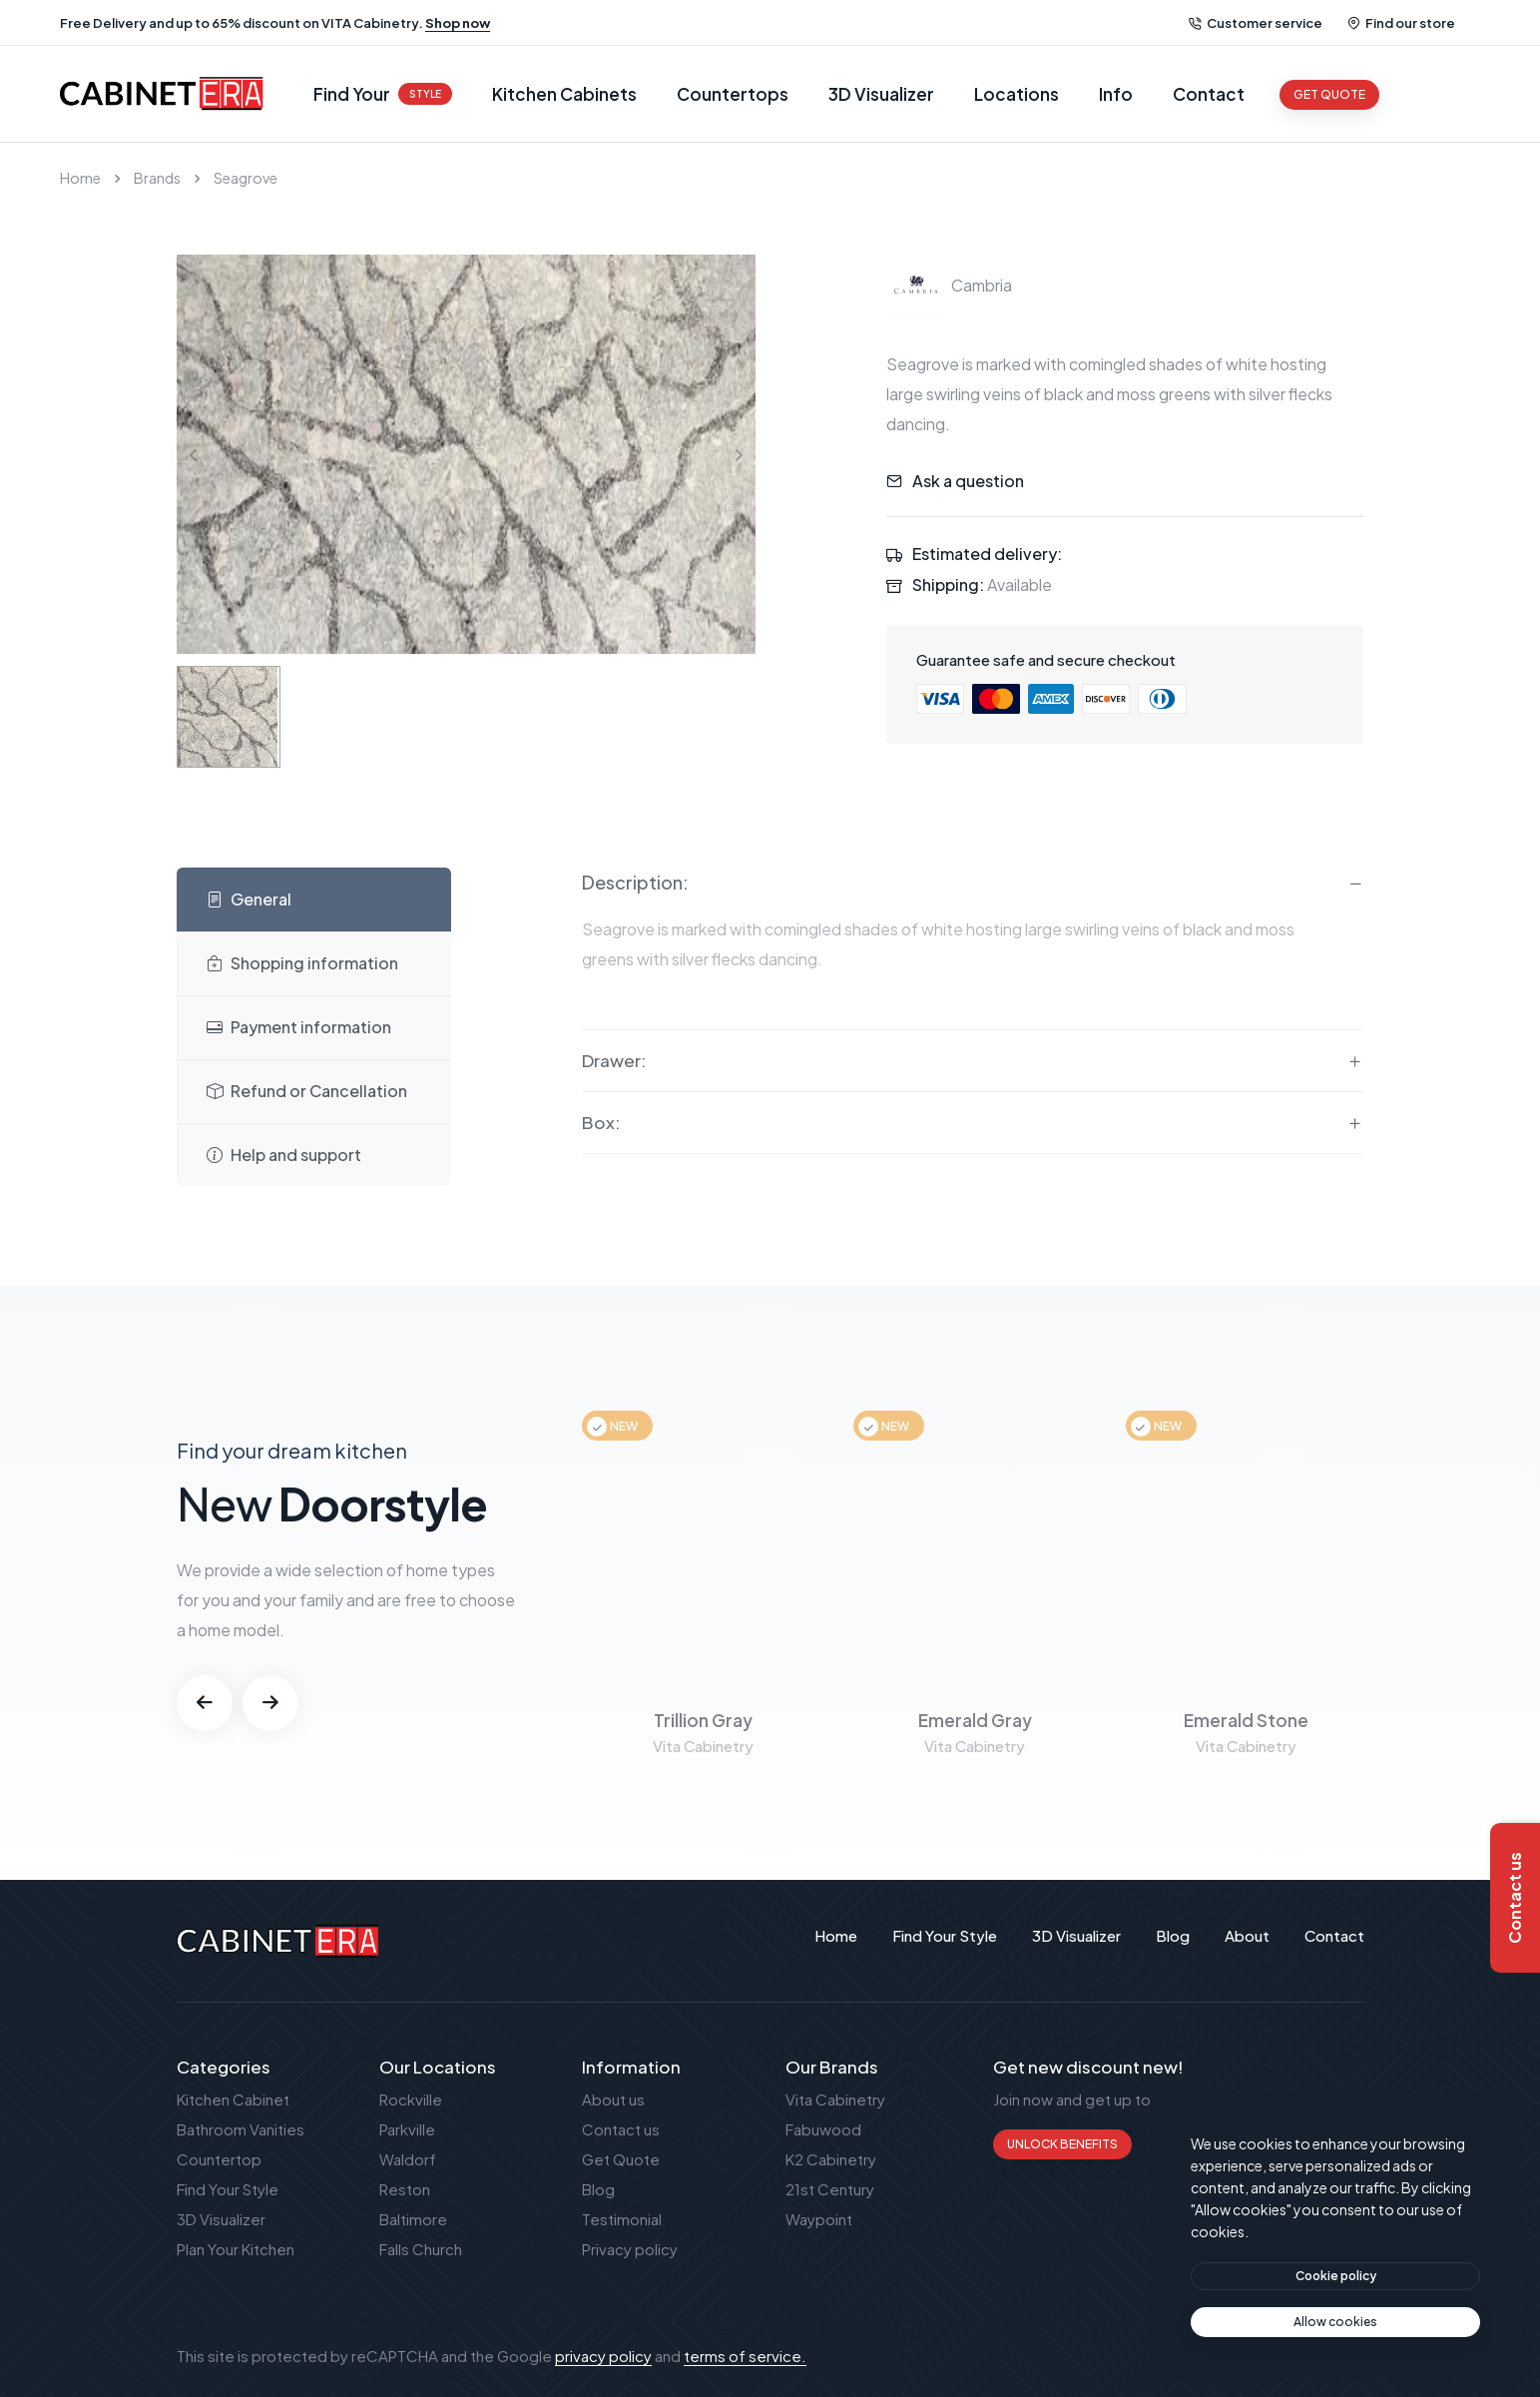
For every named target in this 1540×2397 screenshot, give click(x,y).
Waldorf (407, 2158)
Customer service (1255, 23)
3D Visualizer (881, 94)
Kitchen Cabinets (564, 94)
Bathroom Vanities (240, 2128)
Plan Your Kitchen (235, 2248)
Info (1116, 94)
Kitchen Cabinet (233, 2099)
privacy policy (603, 2355)
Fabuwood (823, 2128)
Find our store (1401, 23)
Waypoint (818, 2218)
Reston (404, 2188)
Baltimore (413, 2218)
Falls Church (420, 2248)
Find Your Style (227, 2188)
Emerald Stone (1246, 1720)
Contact (1209, 94)
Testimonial (622, 2218)
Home (80, 178)
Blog (598, 2188)
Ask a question (968, 480)
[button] (205, 1703)
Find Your (382, 94)
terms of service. (745, 2355)
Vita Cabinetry (835, 2099)
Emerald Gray (975, 1720)
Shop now (457, 23)
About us (613, 2099)
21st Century (829, 2188)
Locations (1016, 94)
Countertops (732, 94)
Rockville (410, 2099)
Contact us (621, 2128)
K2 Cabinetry (830, 2158)
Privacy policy (630, 2248)
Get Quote (621, 2158)
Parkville (407, 2128)
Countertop (219, 2158)
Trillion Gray (703, 1720)
